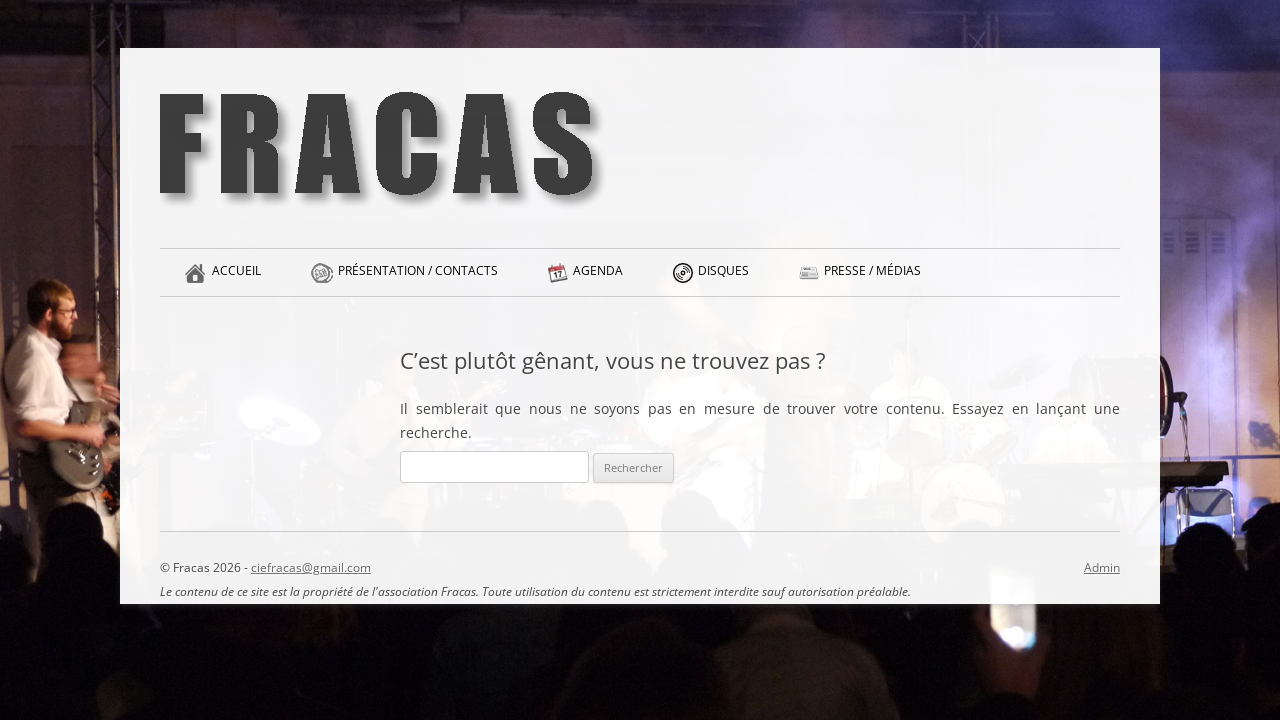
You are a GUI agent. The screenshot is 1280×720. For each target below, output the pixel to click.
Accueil (236, 279)
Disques (723, 279)
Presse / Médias (872, 279)
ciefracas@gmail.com (311, 567)
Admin (1102, 567)
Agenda (598, 279)
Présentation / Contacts (418, 279)
